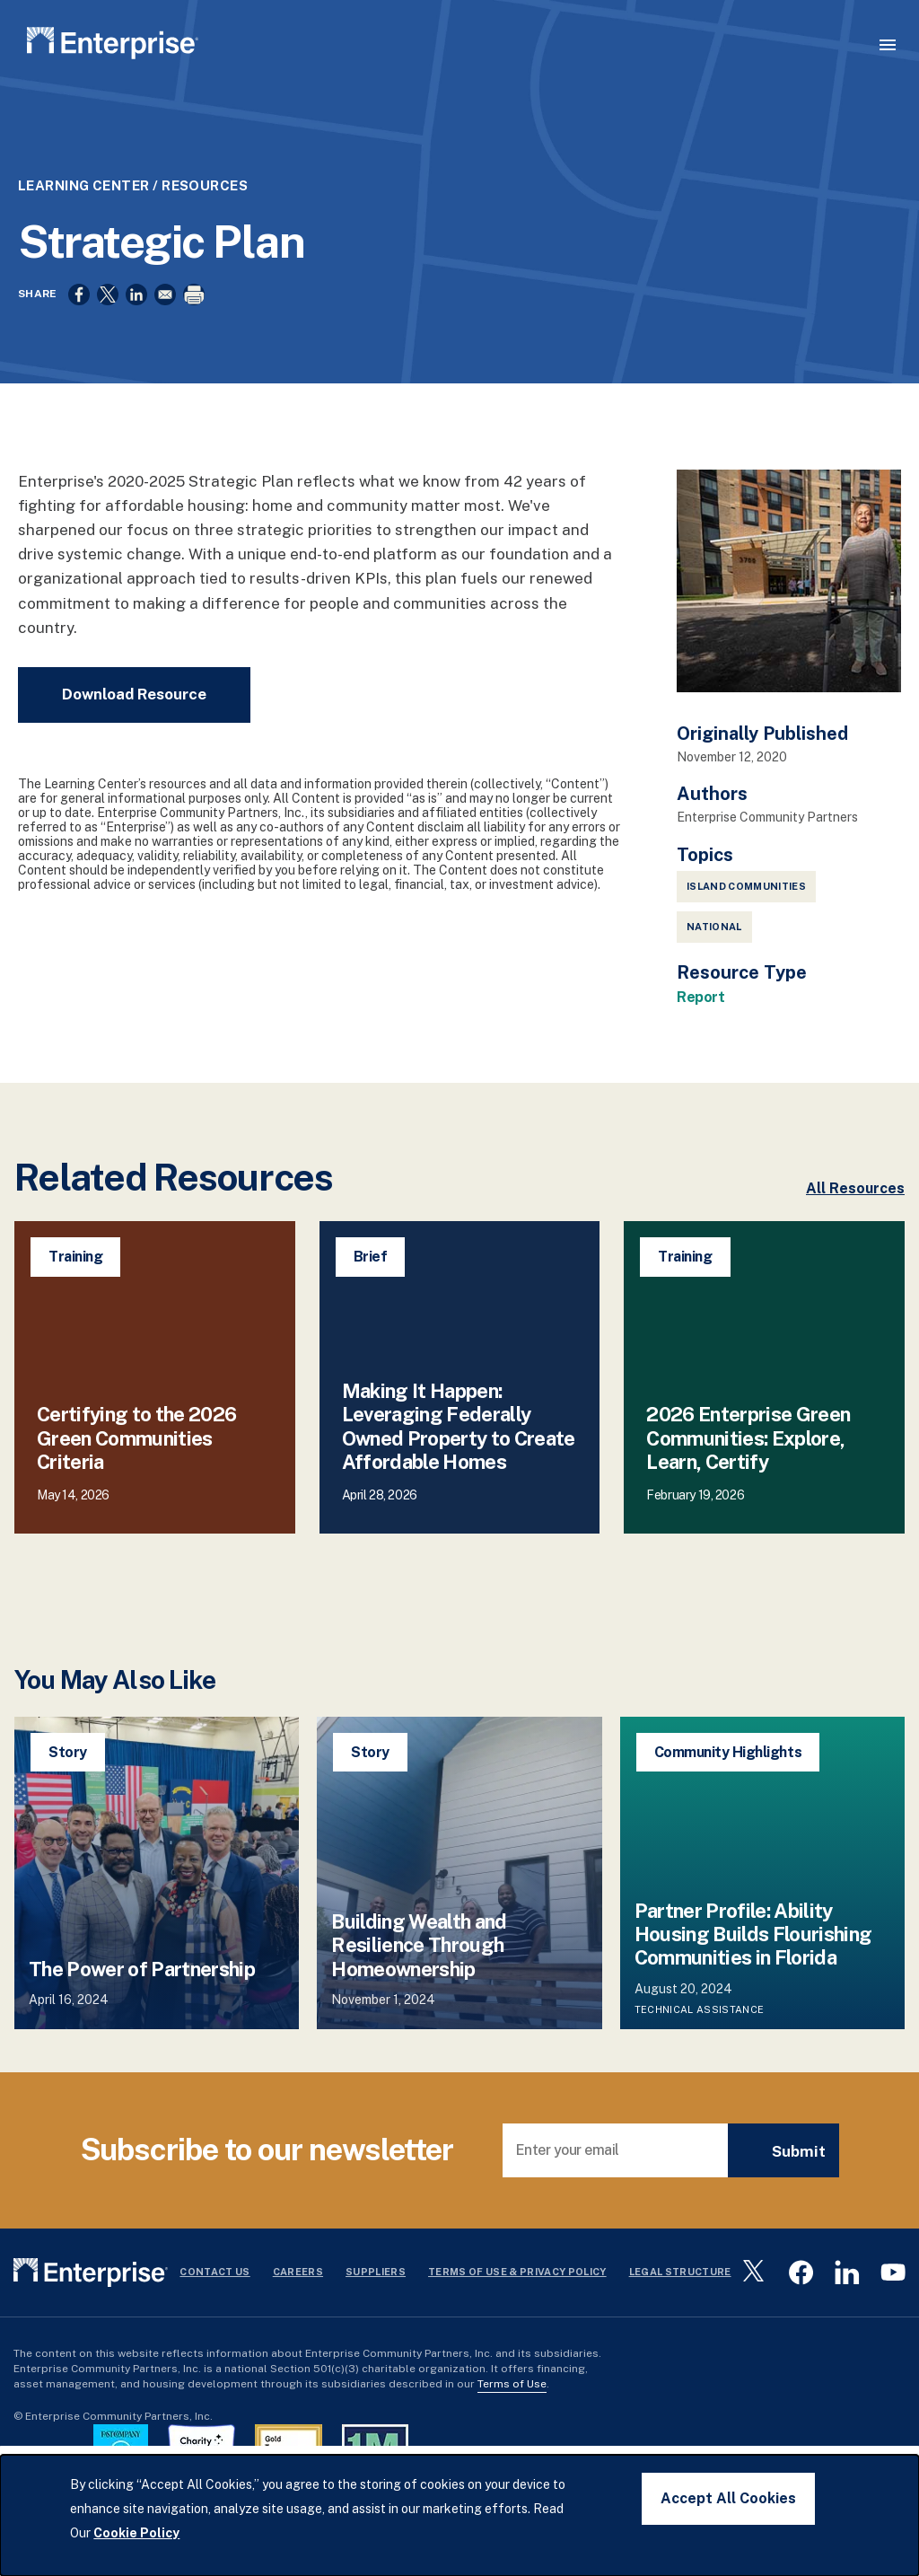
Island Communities (746, 934)
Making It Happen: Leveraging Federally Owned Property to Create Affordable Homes (458, 1474)
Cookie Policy (136, 2533)
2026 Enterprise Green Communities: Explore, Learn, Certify (748, 1486)
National (714, 975)
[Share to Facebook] (79, 336)
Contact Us (214, 2320)
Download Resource (134, 742)
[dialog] (459, 2515)
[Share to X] (107, 336)
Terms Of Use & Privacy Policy (517, 2320)
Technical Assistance (700, 2057)
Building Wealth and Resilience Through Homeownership (418, 1992)
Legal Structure (680, 2320)
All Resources (855, 1236)
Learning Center (84, 226)
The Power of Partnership (142, 2016)
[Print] (194, 336)
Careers (298, 2320)
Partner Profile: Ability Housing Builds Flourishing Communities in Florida (753, 1982)
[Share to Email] (165, 336)
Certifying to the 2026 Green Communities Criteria (136, 1486)
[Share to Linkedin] (136, 336)
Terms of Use (512, 2431)
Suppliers (376, 2320)
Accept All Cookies (728, 2498)
